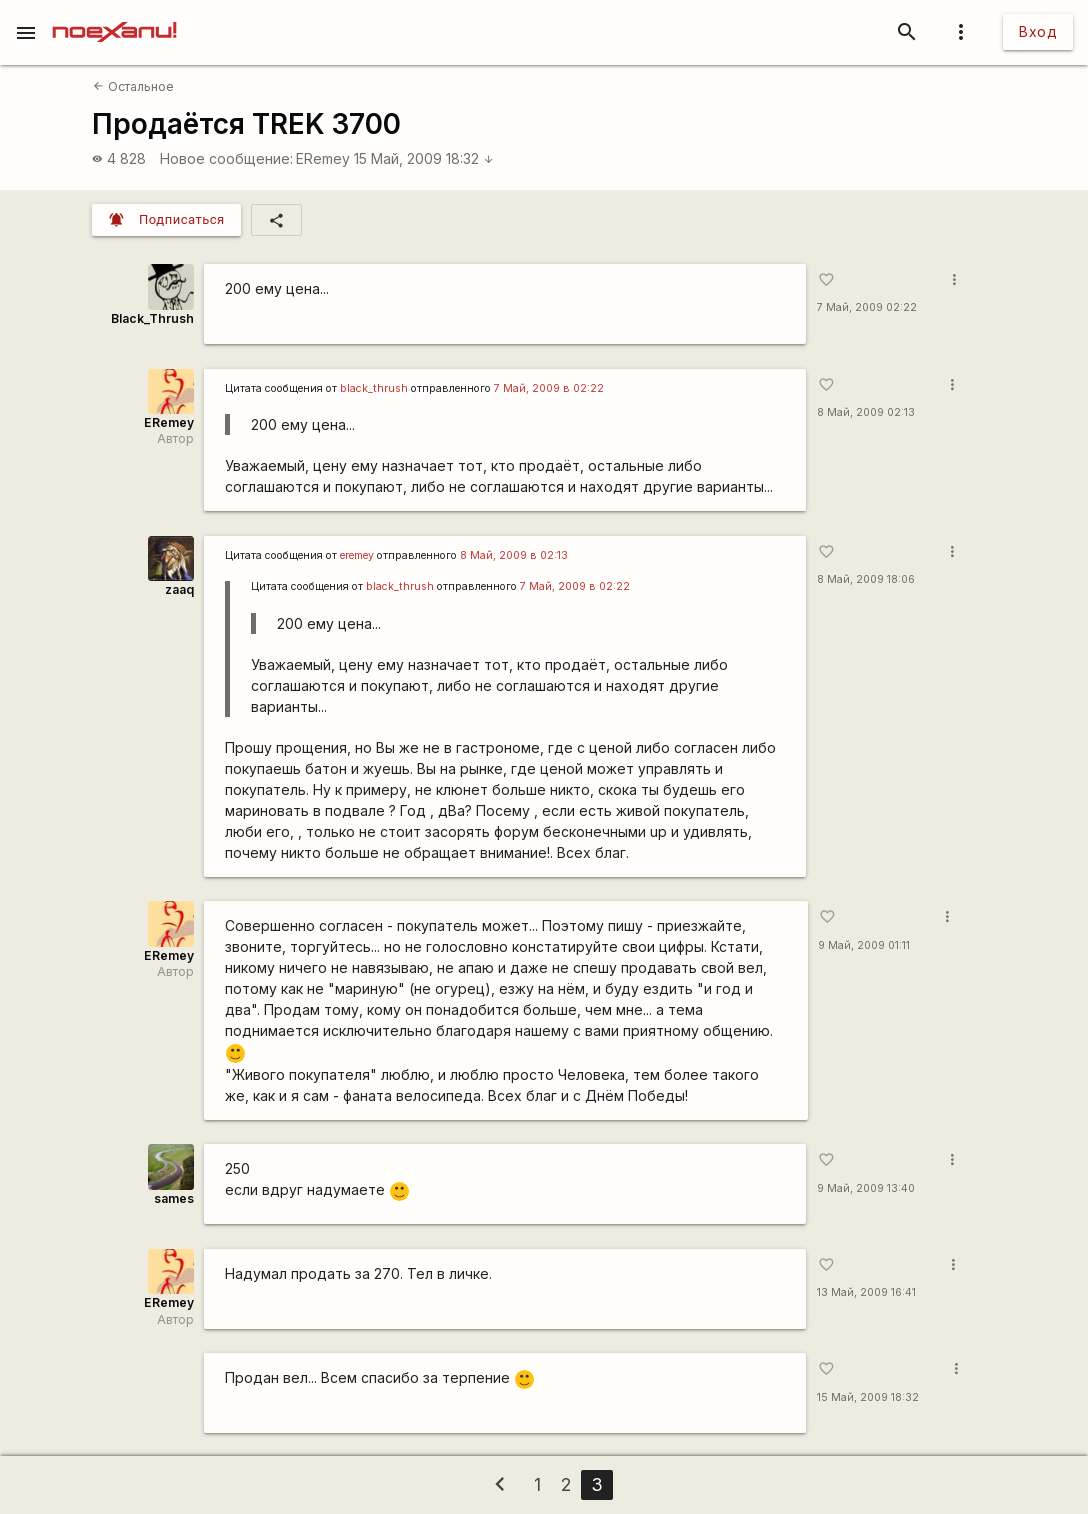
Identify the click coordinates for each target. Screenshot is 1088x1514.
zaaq (179, 589)
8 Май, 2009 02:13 (866, 412)
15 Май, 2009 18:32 (424, 158)
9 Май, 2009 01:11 (864, 945)
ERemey (323, 158)
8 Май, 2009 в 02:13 (514, 555)
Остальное (133, 86)
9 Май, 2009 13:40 (866, 1188)
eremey (357, 555)
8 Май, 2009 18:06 (866, 579)
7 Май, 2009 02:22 (867, 307)
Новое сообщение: (226, 158)
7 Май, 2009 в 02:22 (549, 388)
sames (174, 1198)
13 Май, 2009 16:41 (866, 1292)
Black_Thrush (152, 318)
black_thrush (374, 388)
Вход (1038, 31)
